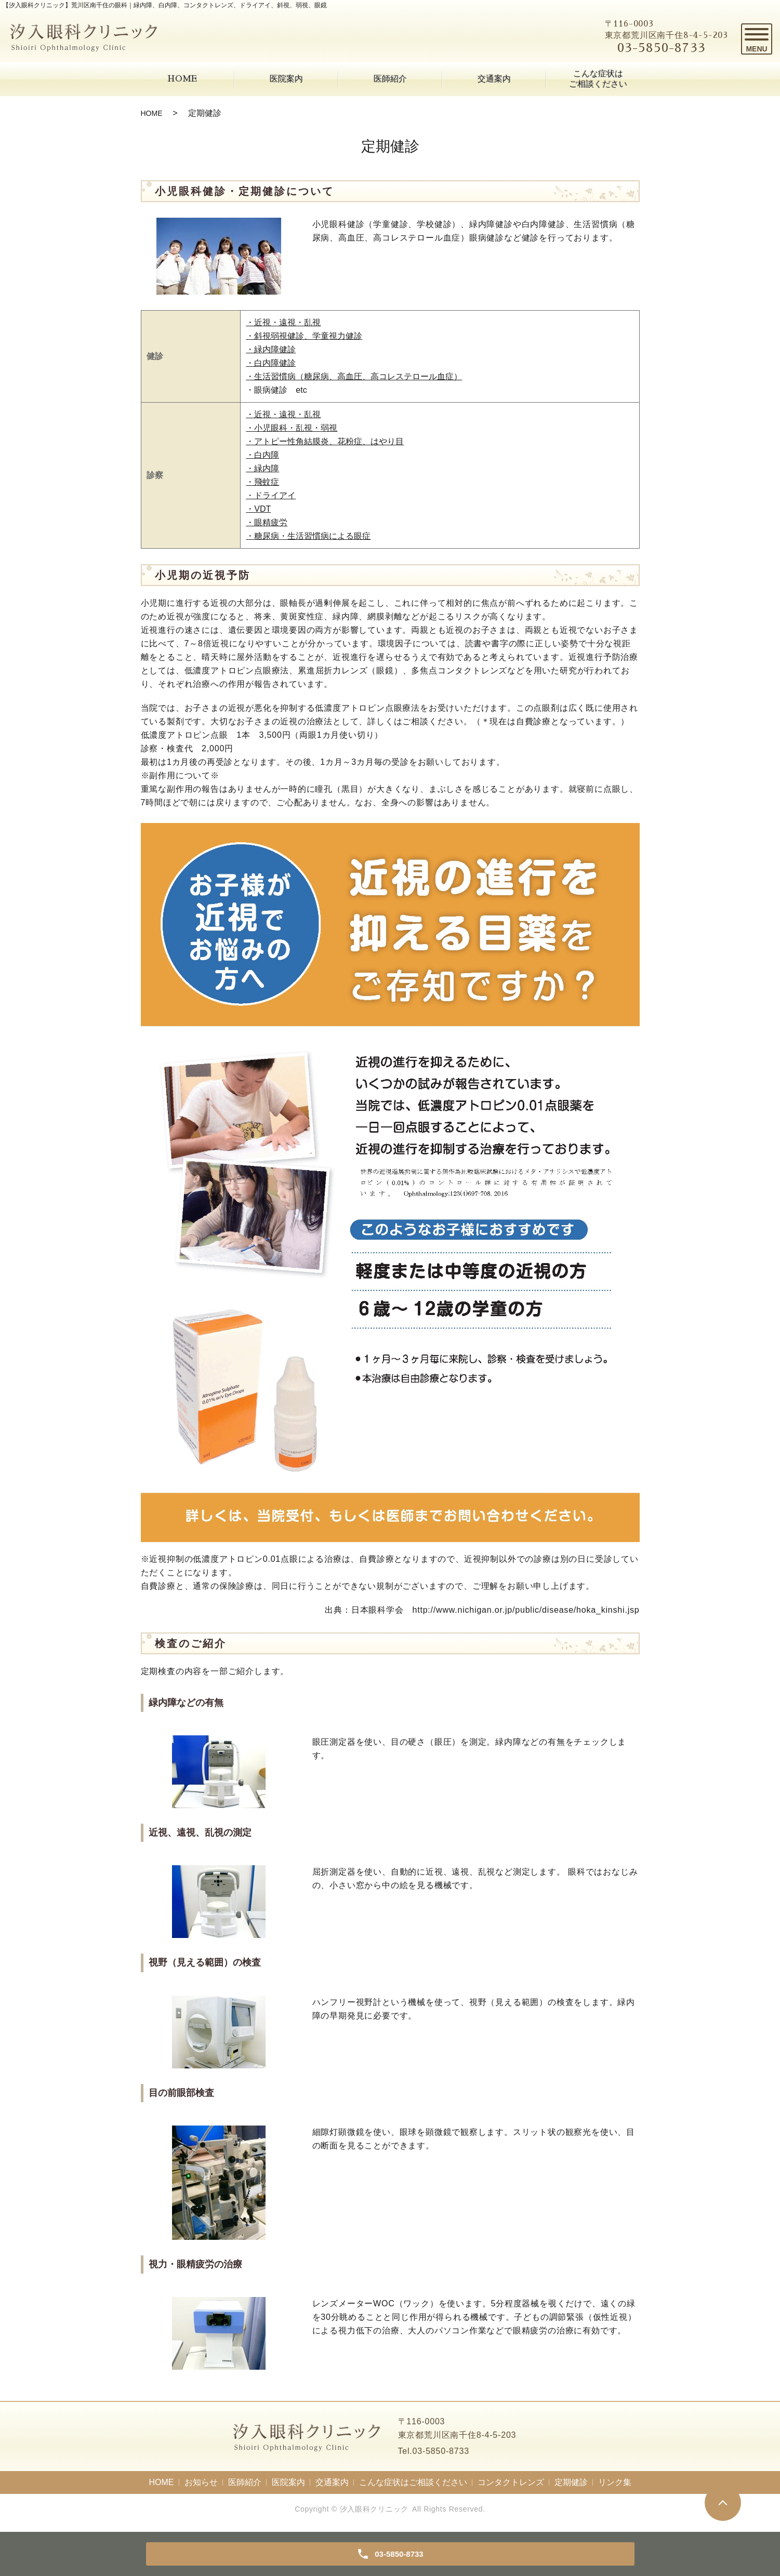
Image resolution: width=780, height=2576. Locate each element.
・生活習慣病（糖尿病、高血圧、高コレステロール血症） (354, 376)
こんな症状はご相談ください (598, 79)
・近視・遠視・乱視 (283, 322)
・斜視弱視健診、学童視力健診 (304, 335)
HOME (182, 79)
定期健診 (571, 2482)
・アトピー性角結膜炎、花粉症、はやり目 (325, 441)
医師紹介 (390, 79)
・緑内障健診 (271, 349)
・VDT (258, 508)
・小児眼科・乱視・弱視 (291, 427)
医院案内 (286, 79)
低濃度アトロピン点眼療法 (236, 670)
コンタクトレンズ (511, 2482)
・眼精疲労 (266, 522)
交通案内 (494, 79)
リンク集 (614, 2482)
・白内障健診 (271, 362)
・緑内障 (262, 468)
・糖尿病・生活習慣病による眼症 (308, 536)
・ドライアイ (271, 495)
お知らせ (201, 2482)
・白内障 (262, 454)
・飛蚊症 (262, 481)
